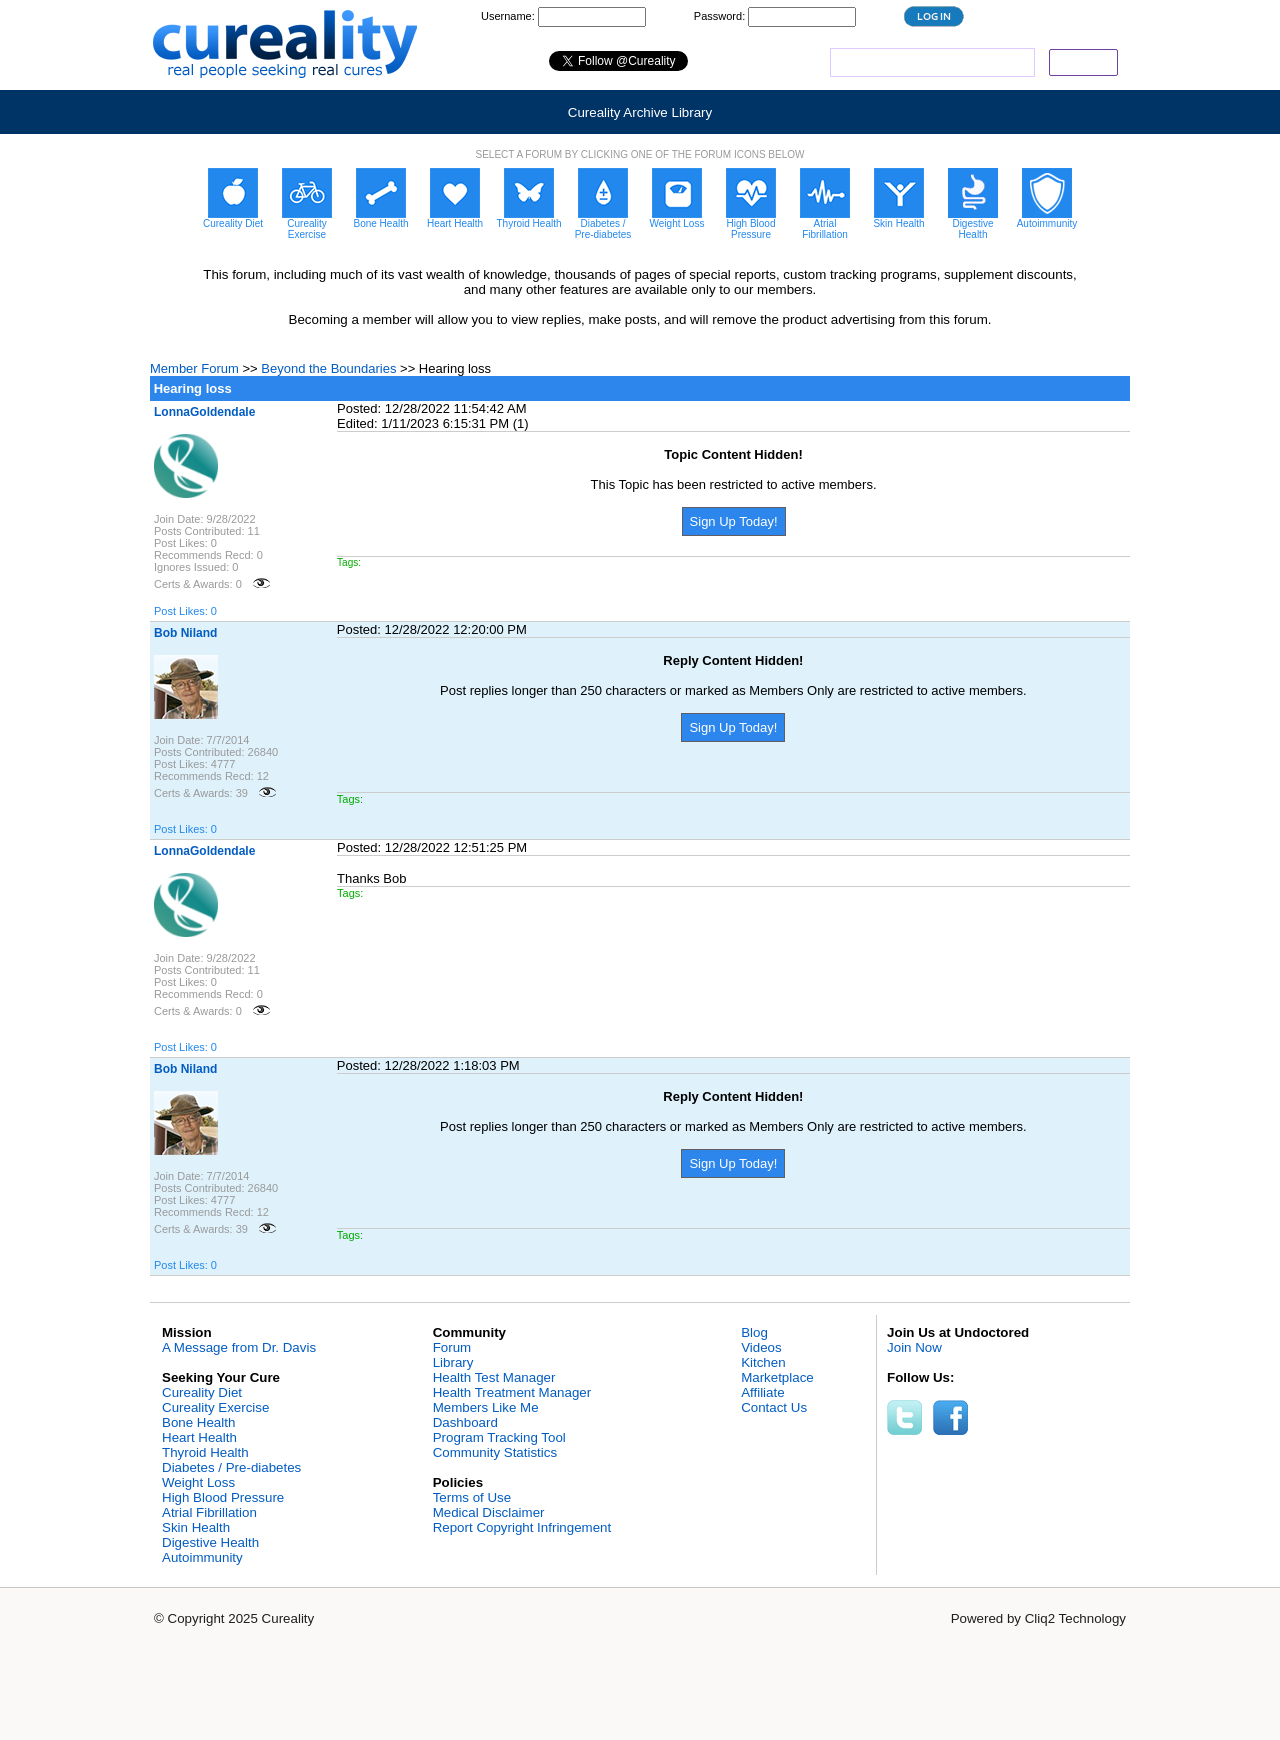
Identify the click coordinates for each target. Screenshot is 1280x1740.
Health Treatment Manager (512, 1392)
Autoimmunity (202, 1557)
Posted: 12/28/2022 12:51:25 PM (432, 847)
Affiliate (762, 1392)
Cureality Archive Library (640, 112)
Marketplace (777, 1377)
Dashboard (465, 1422)
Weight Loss (198, 1482)
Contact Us (774, 1407)
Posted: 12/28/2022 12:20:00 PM (432, 629)
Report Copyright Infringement (522, 1527)
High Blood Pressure (223, 1497)
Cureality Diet (202, 1392)
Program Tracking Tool (499, 1437)
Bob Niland (185, 633)
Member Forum (194, 368)
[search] (930, 63)
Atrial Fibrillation (209, 1512)
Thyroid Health (205, 1452)
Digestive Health (210, 1542)
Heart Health (199, 1437)
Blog (754, 1332)
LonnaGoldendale (204, 412)
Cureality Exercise (215, 1407)
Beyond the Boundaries (328, 368)
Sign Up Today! (734, 521)
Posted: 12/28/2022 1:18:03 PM (428, 1065)
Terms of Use (472, 1497)
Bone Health (198, 1422)
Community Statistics (495, 1452)
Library (453, 1362)
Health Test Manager (494, 1377)
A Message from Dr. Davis (239, 1347)
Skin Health (196, 1527)
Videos (761, 1347)
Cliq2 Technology (1075, 1618)
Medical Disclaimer (489, 1512)
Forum (452, 1347)
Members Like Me (486, 1407)
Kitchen (763, 1362)
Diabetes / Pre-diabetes (231, 1467)
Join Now (914, 1347)
